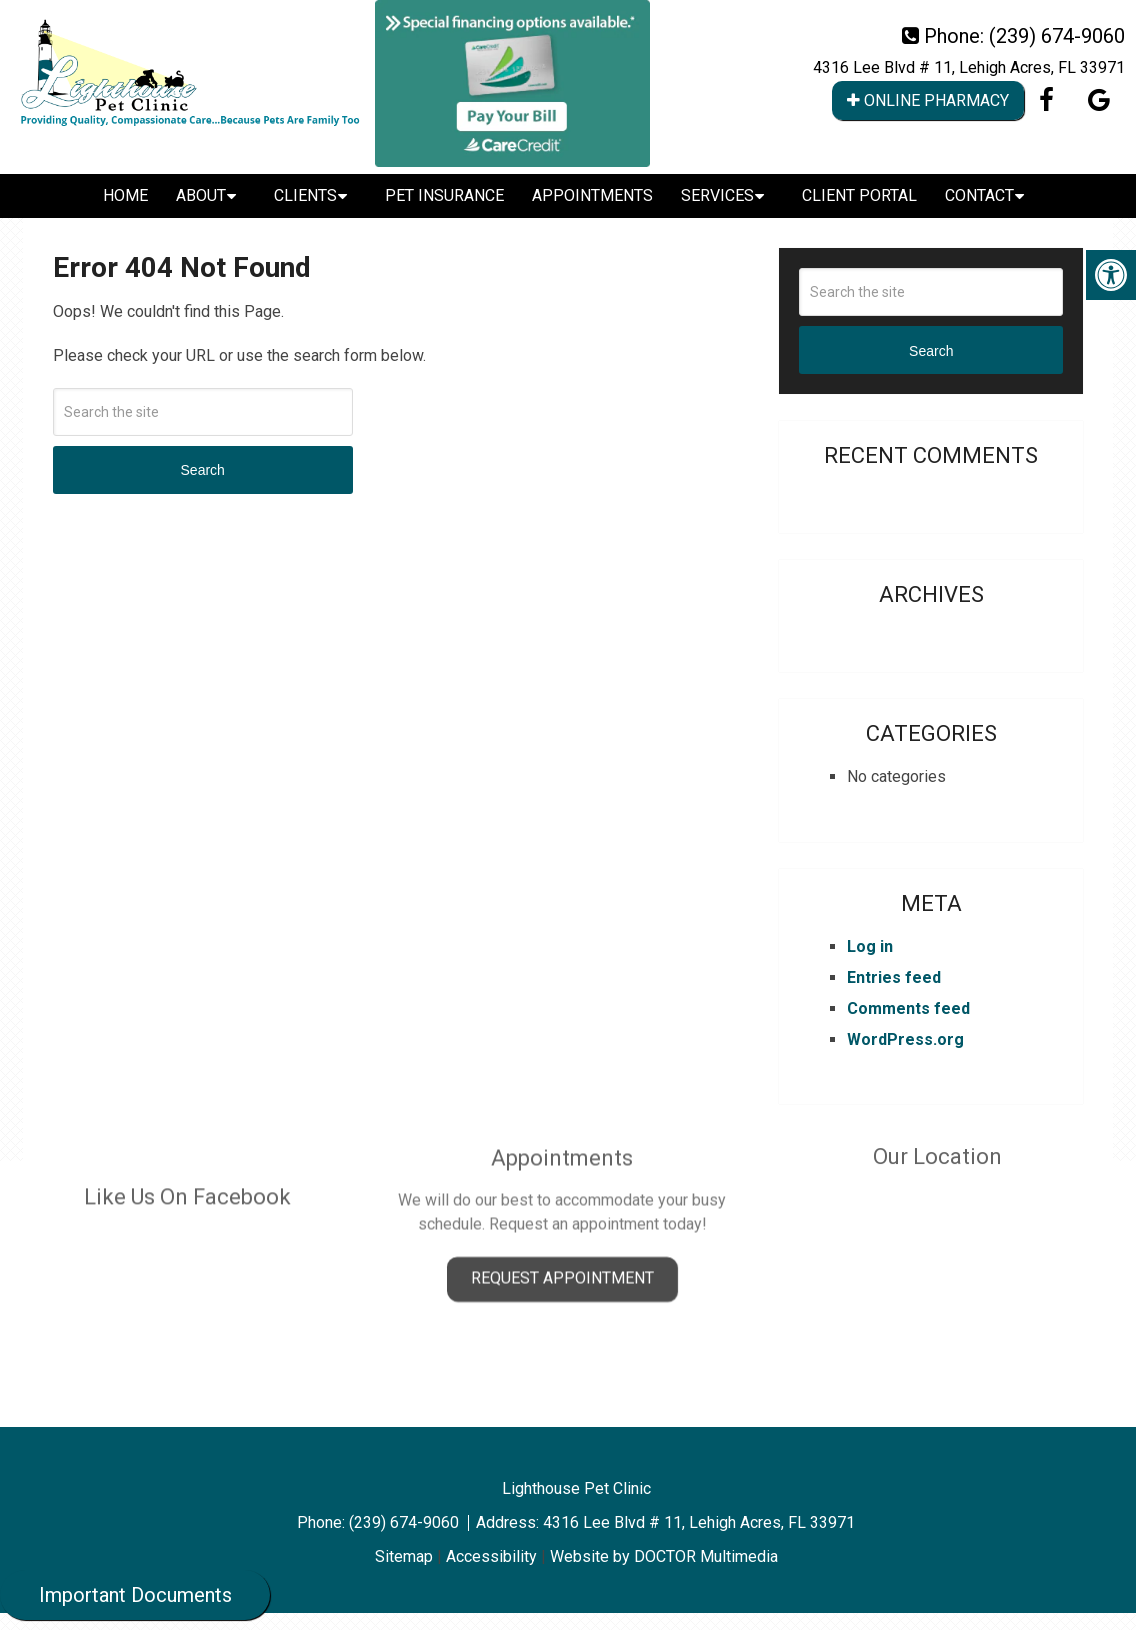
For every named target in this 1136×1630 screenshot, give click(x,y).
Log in (870, 946)
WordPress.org (905, 1039)
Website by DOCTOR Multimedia (664, 1556)
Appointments (592, 195)
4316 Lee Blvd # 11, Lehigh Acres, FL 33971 (969, 67)
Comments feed (908, 1008)
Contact (979, 195)
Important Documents (135, 1595)
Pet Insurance (444, 195)
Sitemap (404, 1556)
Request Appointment (562, 1233)
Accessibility (491, 1556)
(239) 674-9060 (1057, 36)
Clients (305, 195)
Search (203, 470)
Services (717, 195)
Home (125, 195)
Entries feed (894, 977)
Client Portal (859, 195)
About (201, 195)
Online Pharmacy (928, 100)
